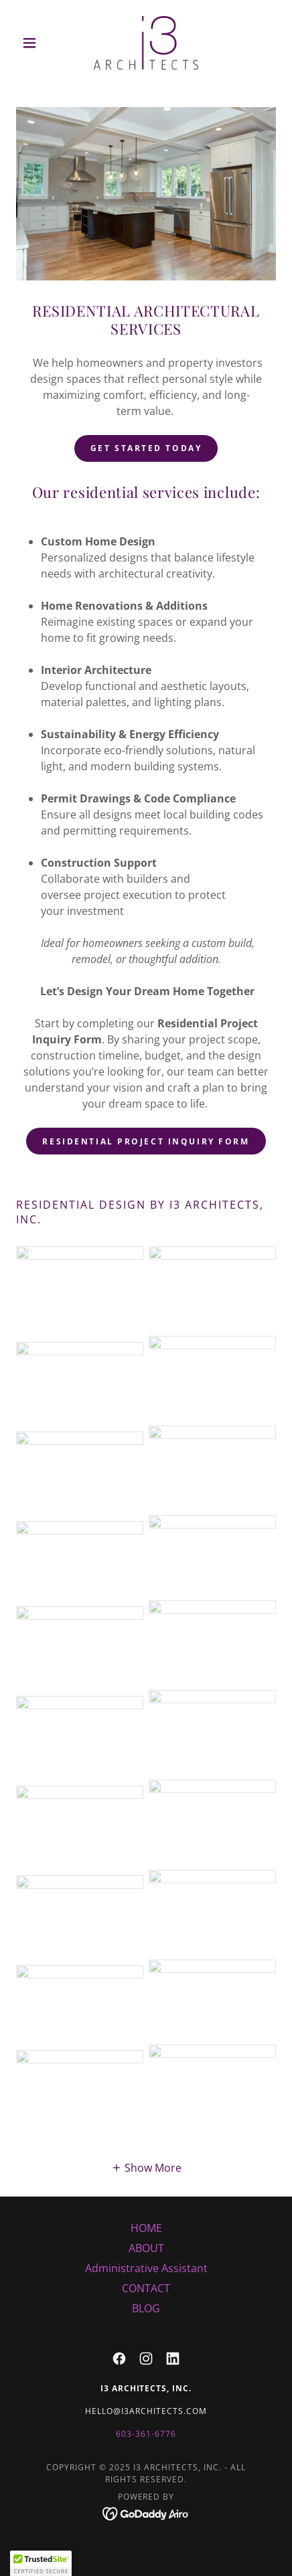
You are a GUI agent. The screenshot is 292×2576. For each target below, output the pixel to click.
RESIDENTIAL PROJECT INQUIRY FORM (145, 1141)
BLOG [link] (146, 2308)
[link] (146, 43)
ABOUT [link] (146, 2248)
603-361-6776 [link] (146, 2433)
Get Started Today (146, 448)
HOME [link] (146, 2228)
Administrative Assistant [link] (146, 2268)
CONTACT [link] (146, 2288)
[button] (35, 42)
